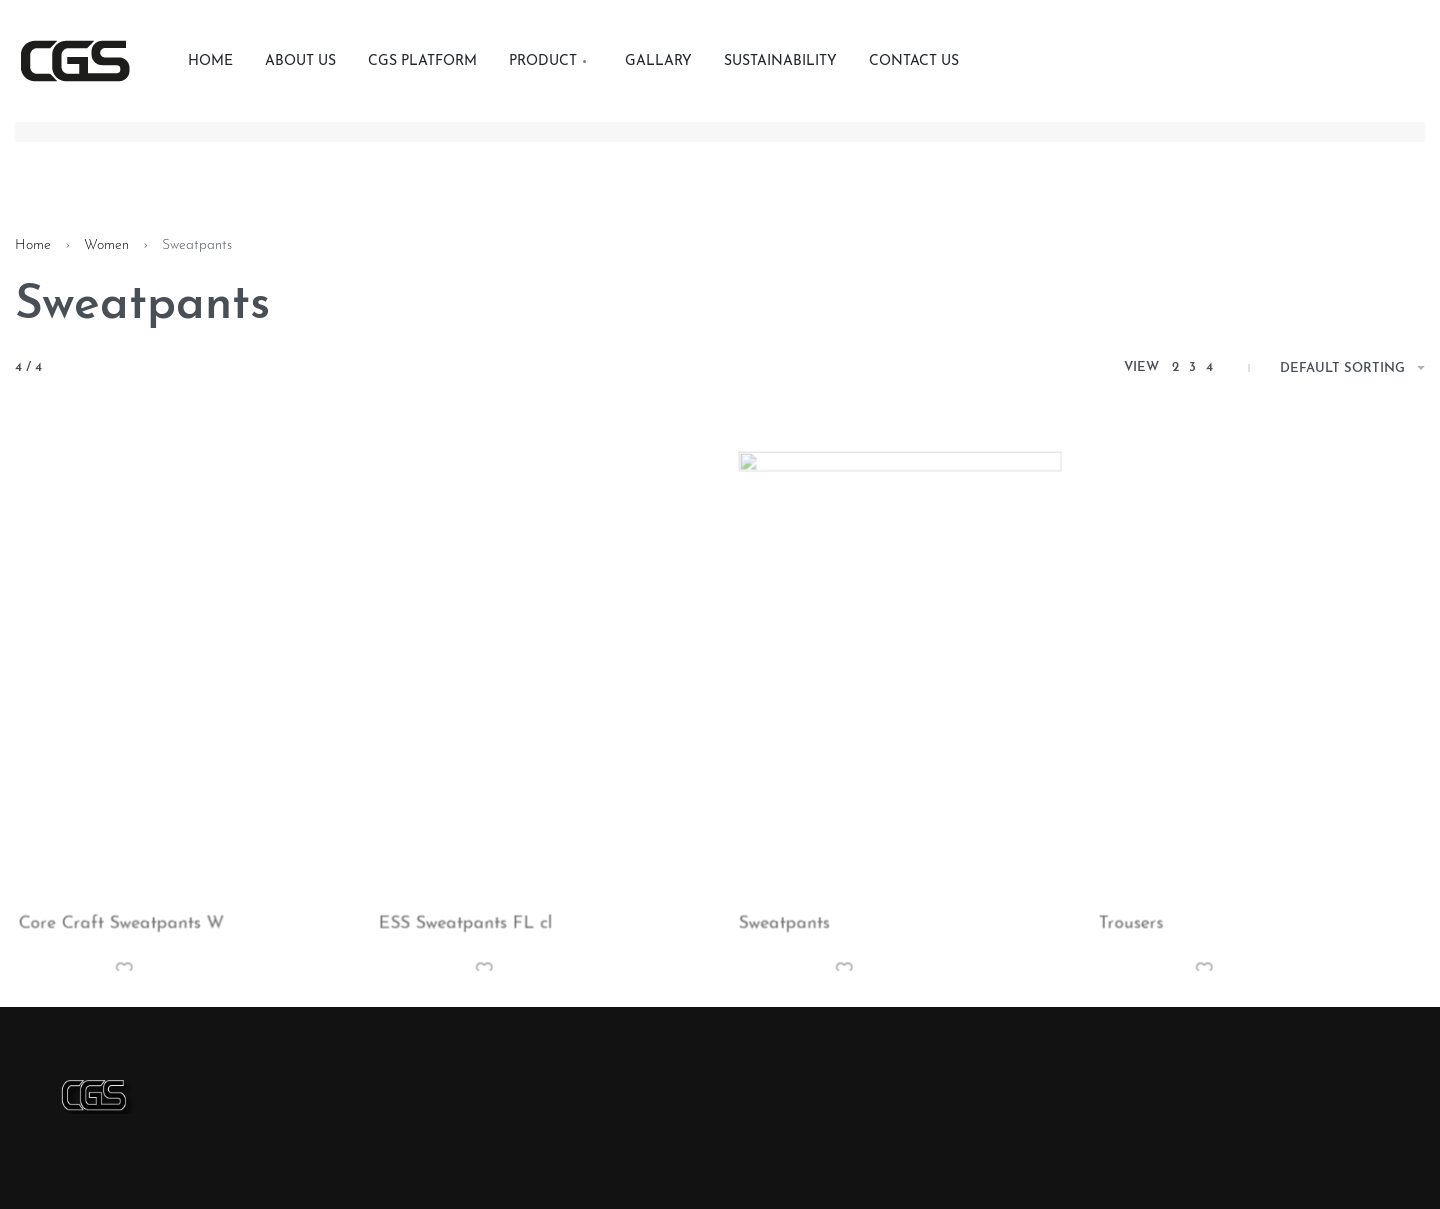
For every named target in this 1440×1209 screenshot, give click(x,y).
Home (33, 245)
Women (106, 245)
